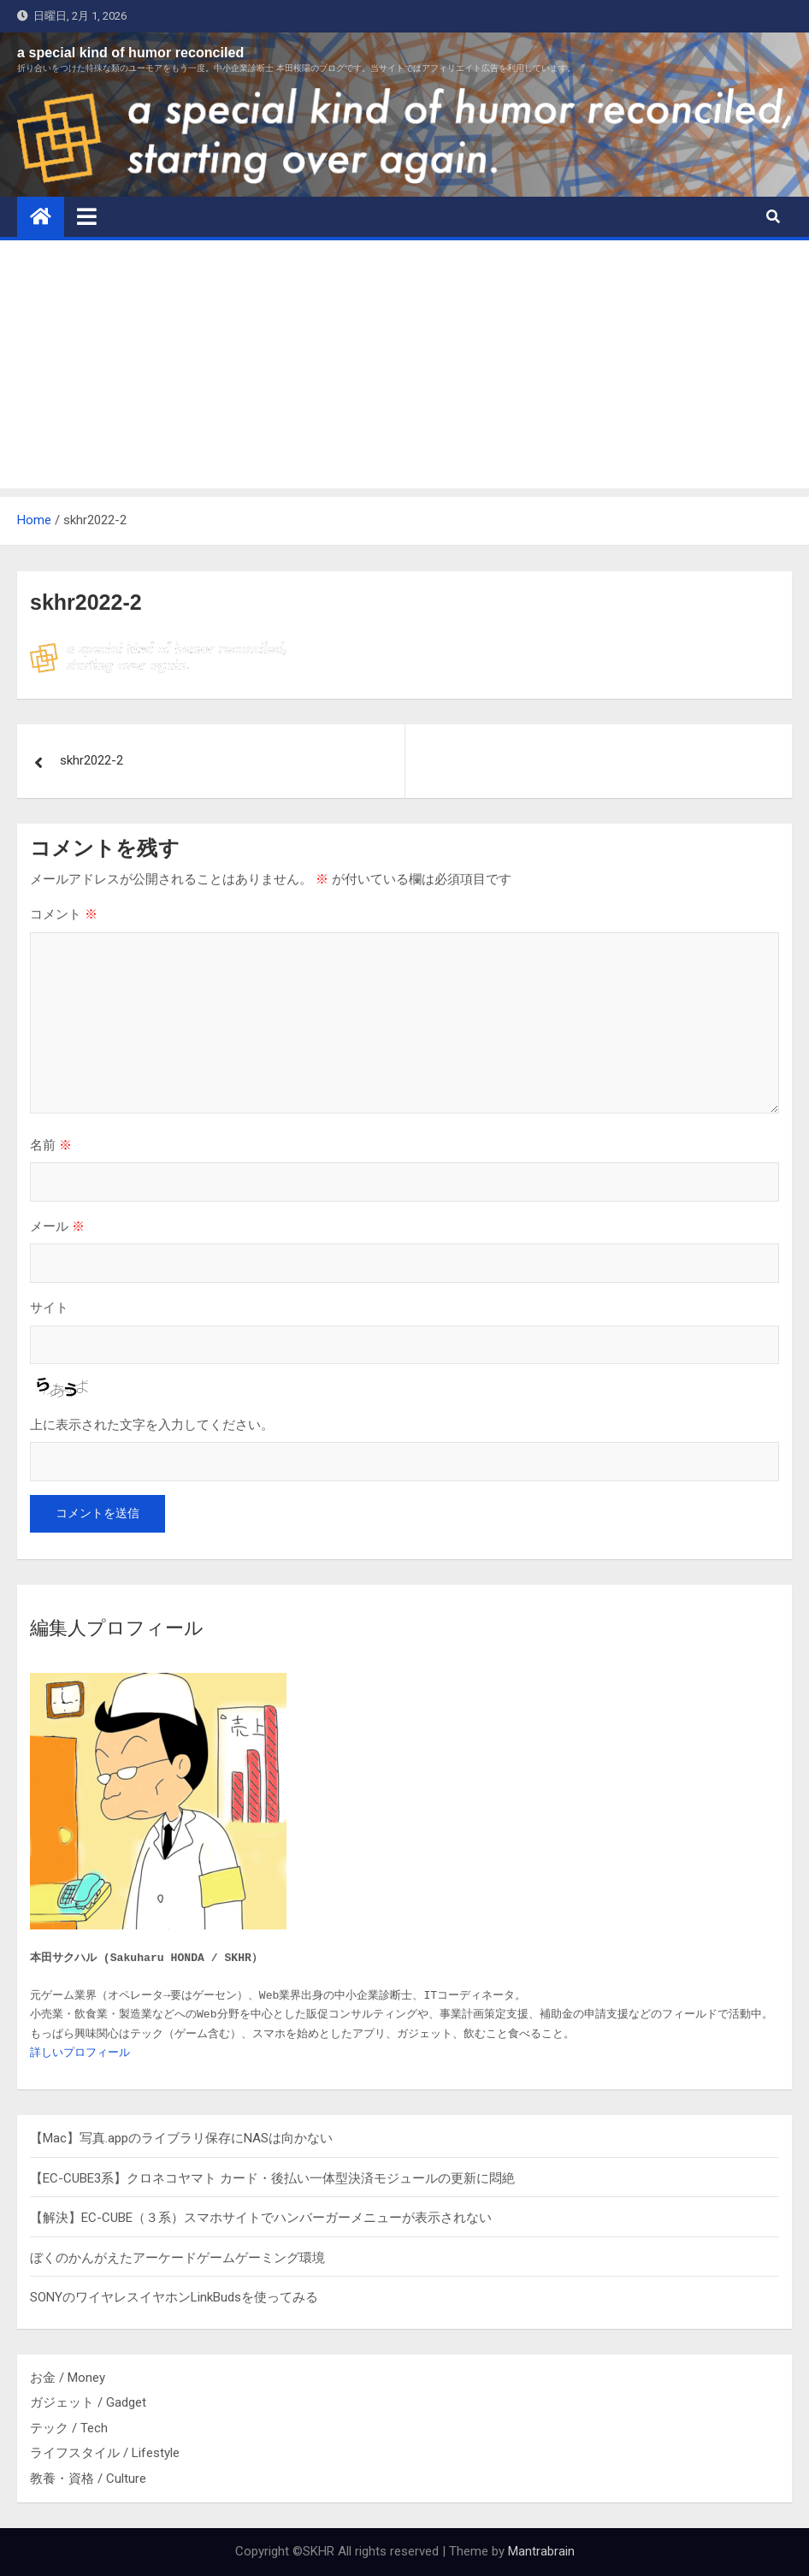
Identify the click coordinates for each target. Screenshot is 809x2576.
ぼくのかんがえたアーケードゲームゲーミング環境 (177, 2258)
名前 (51, 1144)
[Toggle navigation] (86, 216)
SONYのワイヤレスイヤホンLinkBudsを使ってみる (174, 2297)
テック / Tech (69, 2428)
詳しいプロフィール (80, 2053)
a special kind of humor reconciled (130, 52)
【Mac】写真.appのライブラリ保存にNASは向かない (181, 2138)
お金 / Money (67, 2377)
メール (57, 1226)
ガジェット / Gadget (88, 2402)
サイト (49, 1307)
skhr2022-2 (91, 760)
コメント (63, 914)
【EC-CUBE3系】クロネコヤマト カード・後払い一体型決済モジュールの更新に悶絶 (272, 2178)
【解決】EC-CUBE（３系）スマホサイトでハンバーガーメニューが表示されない (261, 2217)
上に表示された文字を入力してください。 (152, 1424)
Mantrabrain (541, 2551)
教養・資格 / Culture (88, 2478)
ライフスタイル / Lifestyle (105, 2453)
